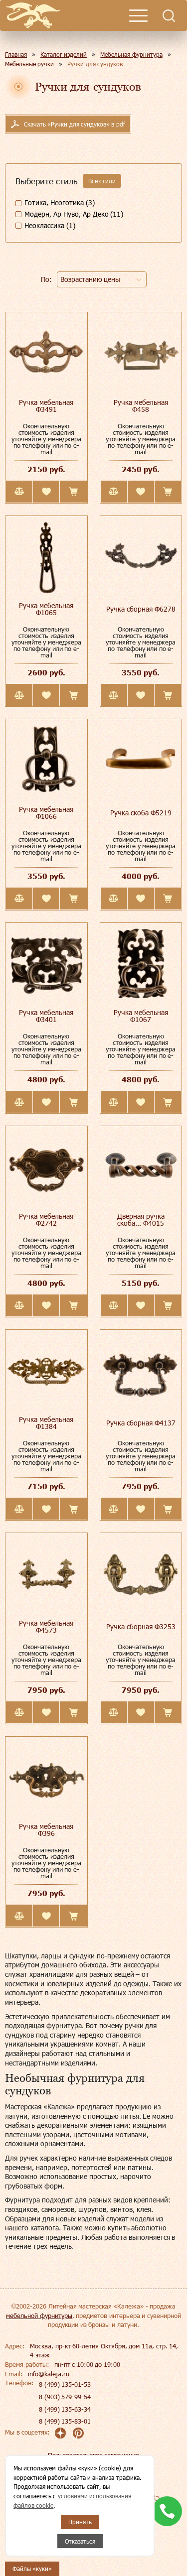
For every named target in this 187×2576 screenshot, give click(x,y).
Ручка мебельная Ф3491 (46, 405)
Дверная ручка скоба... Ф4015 (141, 1219)
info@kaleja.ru (48, 2374)
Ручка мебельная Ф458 (141, 405)
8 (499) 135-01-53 (65, 2384)
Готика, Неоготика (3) (59, 202)
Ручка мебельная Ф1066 (46, 812)
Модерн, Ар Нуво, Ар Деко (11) (73, 214)
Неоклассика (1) (49, 225)
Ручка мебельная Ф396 (46, 1829)
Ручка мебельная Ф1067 (141, 1016)
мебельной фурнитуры (39, 2315)
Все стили (102, 180)
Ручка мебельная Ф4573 (46, 1626)
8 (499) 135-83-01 (65, 2421)
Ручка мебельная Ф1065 (46, 609)
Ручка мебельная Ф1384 (46, 1422)
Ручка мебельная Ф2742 (46, 1219)
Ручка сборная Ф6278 (141, 609)
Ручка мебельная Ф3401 (46, 1016)
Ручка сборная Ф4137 (141, 1422)
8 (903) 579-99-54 (65, 2397)
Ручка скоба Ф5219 (141, 812)
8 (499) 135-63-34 (65, 2409)
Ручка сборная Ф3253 (141, 1626)
